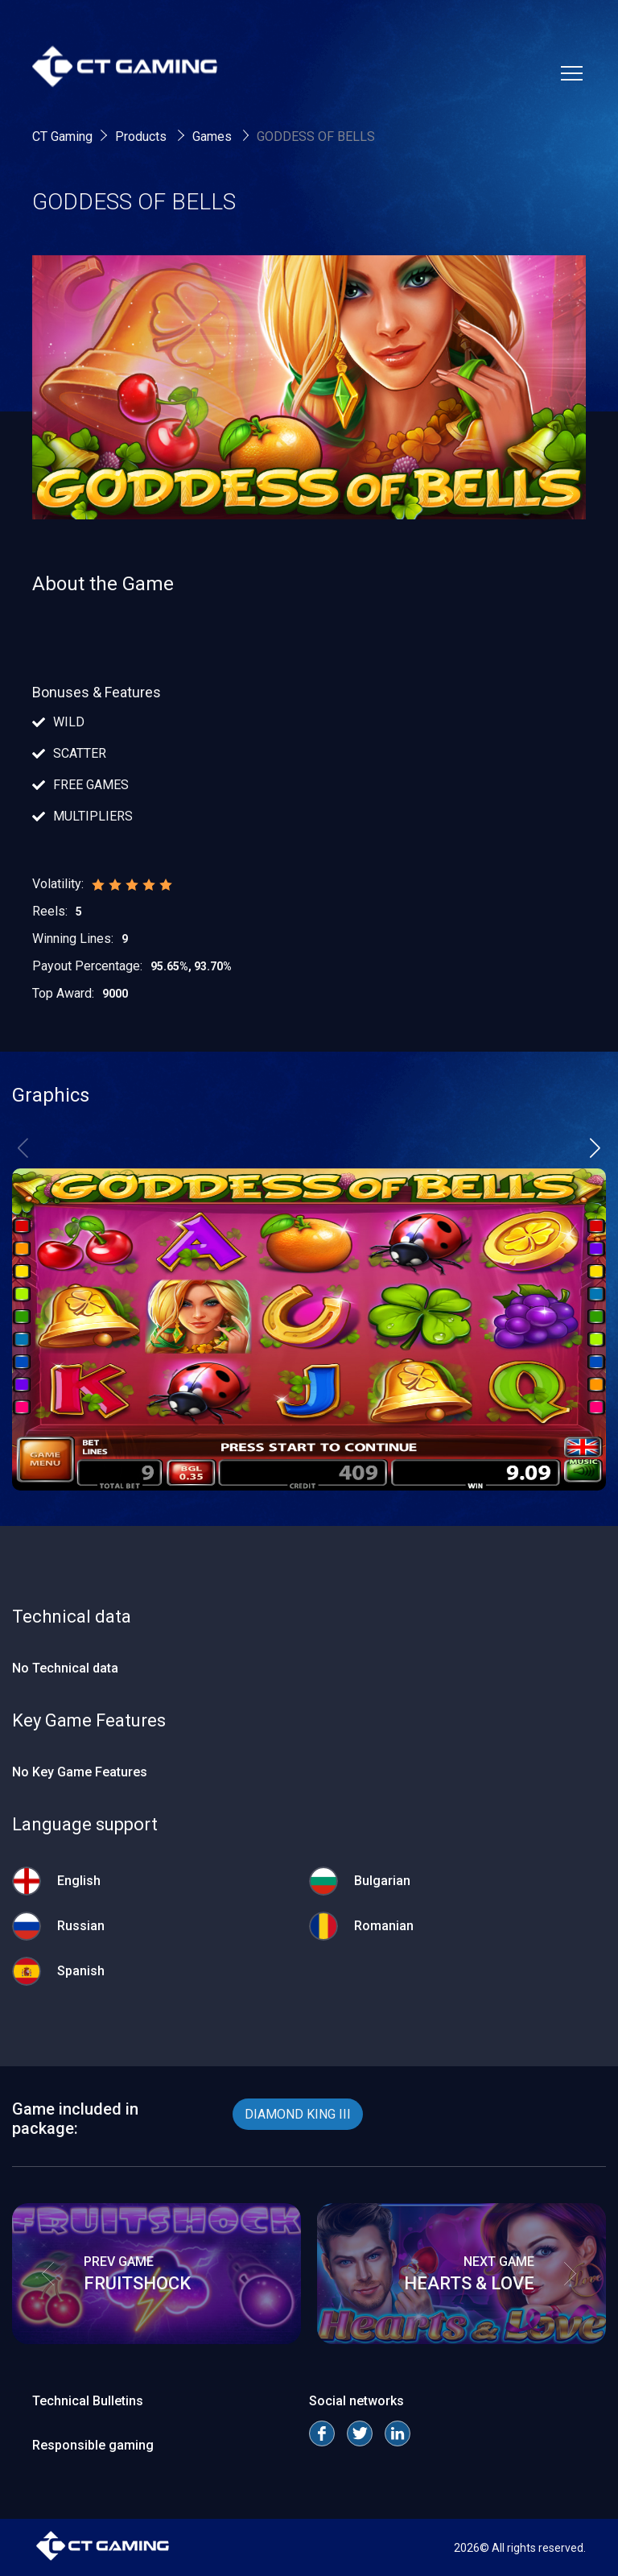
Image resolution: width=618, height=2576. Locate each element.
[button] (595, 1147)
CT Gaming (62, 136)
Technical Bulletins (87, 2401)
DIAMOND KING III (298, 2114)
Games (213, 136)
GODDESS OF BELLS (316, 136)
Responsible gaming (93, 2445)
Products (142, 136)
